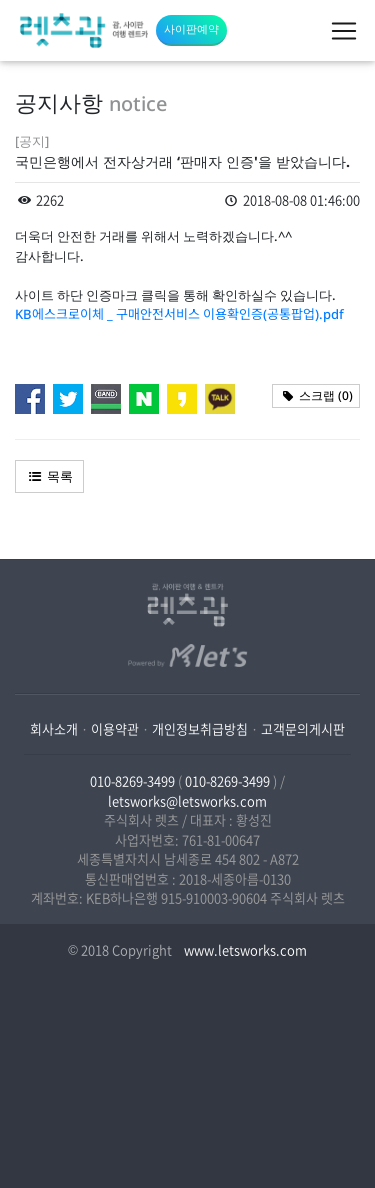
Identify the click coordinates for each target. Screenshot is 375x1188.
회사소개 (54, 728)
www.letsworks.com (244, 949)
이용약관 (115, 728)
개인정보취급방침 (200, 728)
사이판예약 (191, 28)
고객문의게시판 (303, 728)
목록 (49, 476)
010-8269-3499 (132, 780)
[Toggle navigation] (344, 31)
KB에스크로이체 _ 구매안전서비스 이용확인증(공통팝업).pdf (179, 314)
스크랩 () (316, 395)
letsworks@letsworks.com (187, 800)
